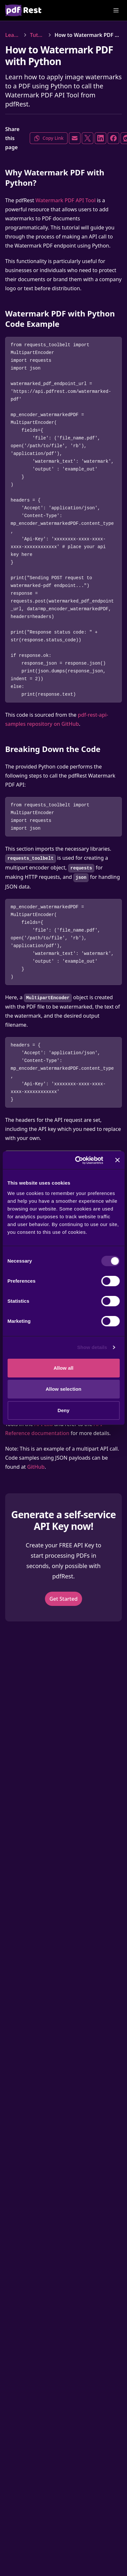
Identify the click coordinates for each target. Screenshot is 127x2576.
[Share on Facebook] (113, 138)
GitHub (36, 1466)
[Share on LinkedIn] (100, 138)
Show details (92, 1347)
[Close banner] (117, 1160)
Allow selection (63, 1389)
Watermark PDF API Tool (66, 200)
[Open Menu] (116, 10)
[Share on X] (87, 138)
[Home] (23, 10)
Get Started (63, 1598)
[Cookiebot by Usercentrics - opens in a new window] (77, 1160)
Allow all (64, 1368)
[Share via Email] (74, 138)
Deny (63, 1410)
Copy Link (49, 138)
